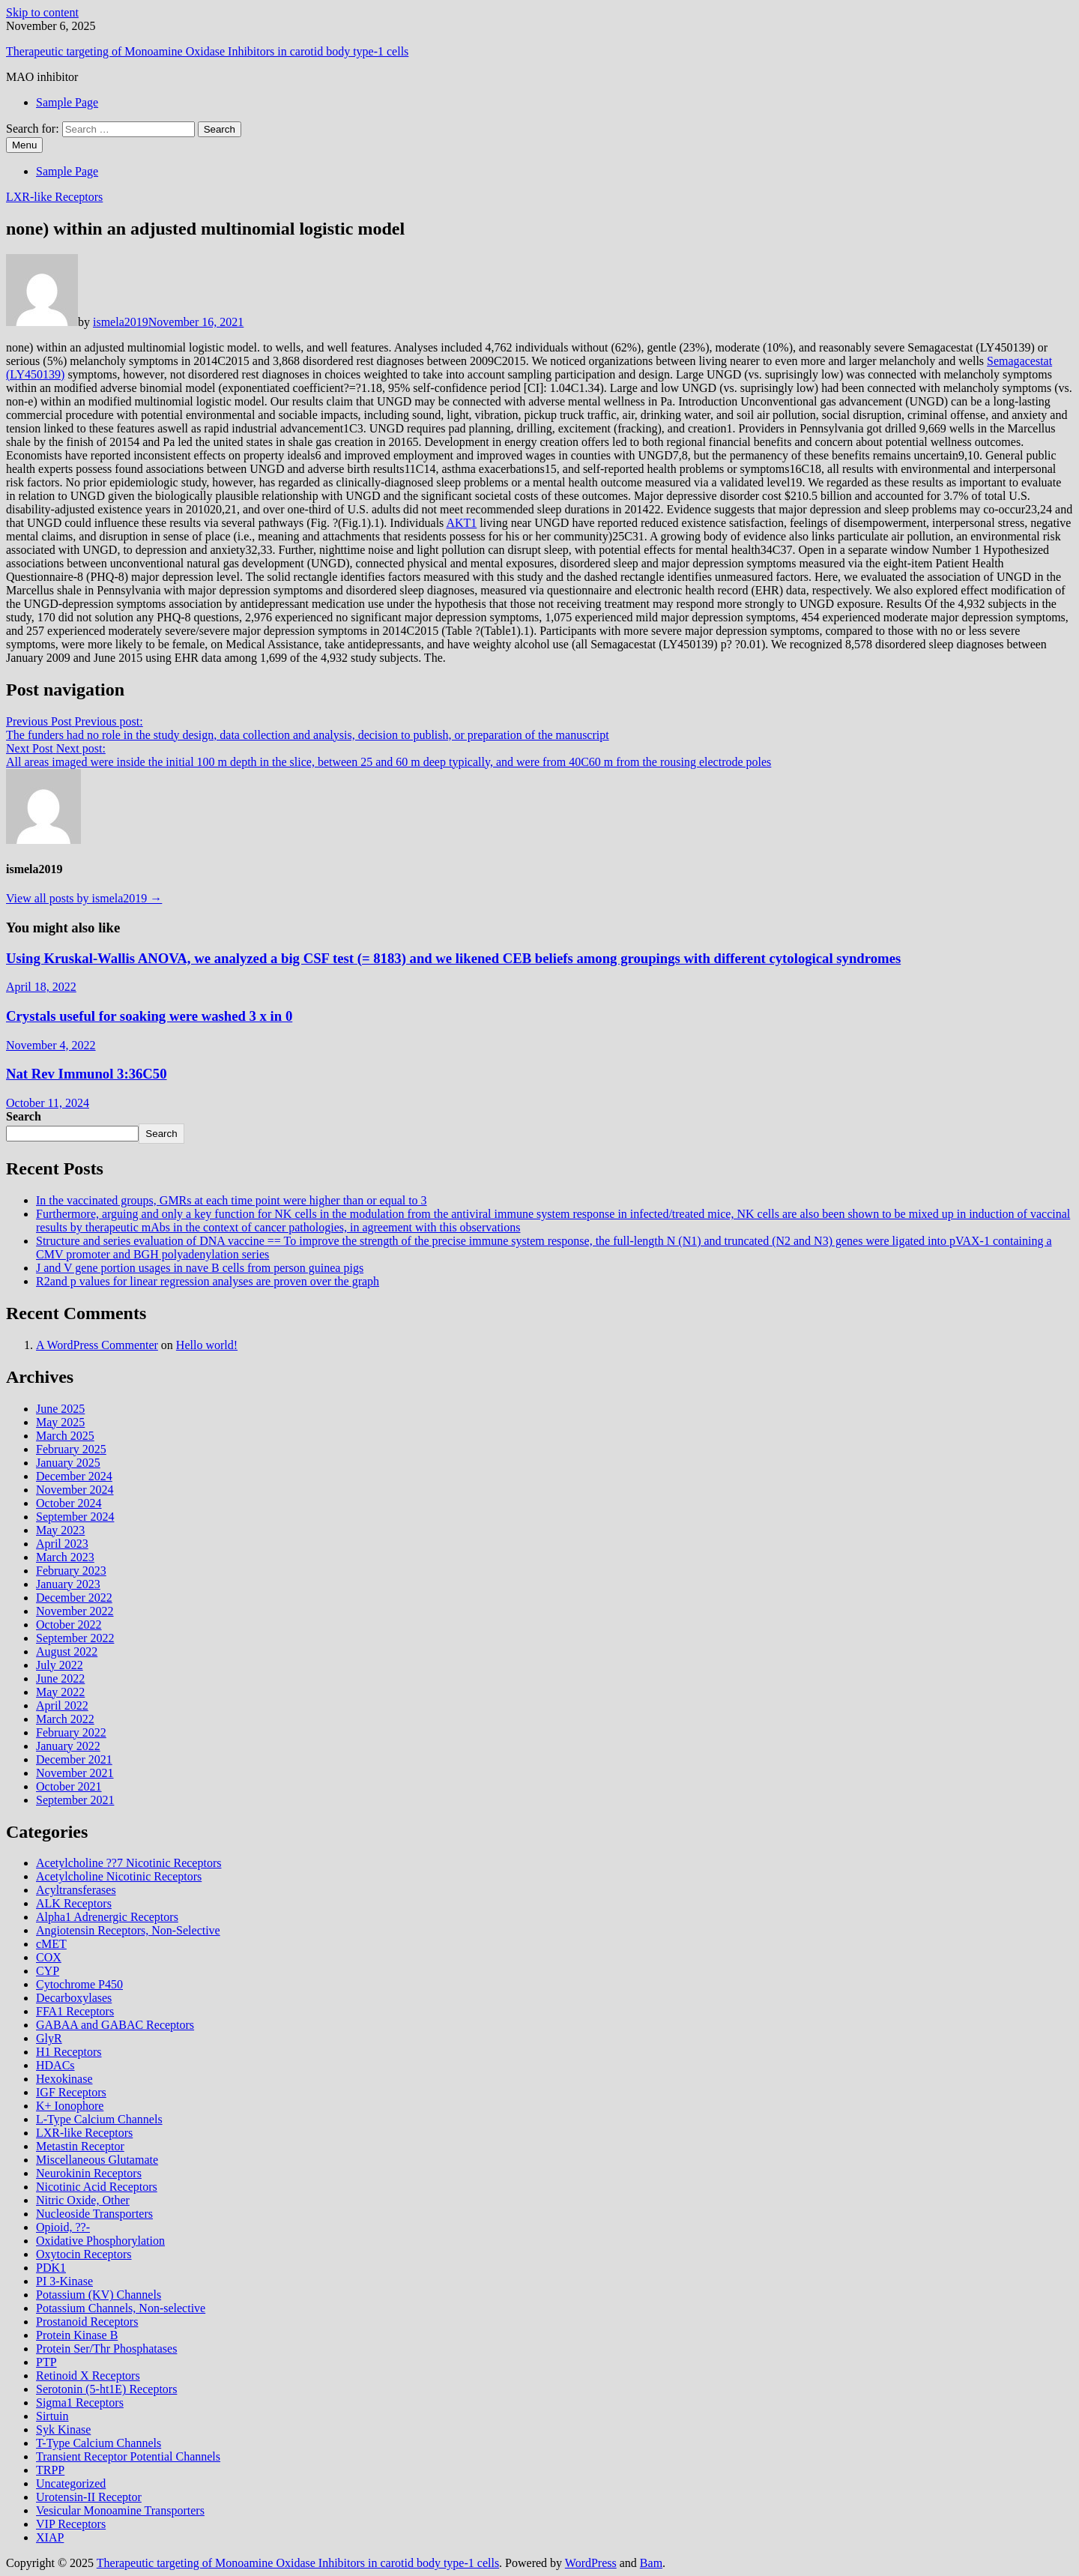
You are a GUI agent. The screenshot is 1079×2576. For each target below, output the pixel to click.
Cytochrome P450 (79, 1984)
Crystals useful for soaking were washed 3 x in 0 (149, 1016)
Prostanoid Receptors (87, 2321)
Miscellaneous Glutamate (97, 2159)
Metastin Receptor (80, 2146)
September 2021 (75, 1800)
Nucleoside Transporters (94, 2213)
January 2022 (68, 1746)
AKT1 (461, 522)
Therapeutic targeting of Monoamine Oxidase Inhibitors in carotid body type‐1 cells (207, 51)
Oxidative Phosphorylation (100, 2240)
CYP (47, 1970)
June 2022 (60, 1678)
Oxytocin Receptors (84, 2254)
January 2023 (68, 1584)
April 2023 (62, 1543)
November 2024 (75, 1489)
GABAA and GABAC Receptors (115, 2024)
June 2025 (60, 1408)
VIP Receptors (71, 2524)
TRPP (50, 2470)
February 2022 (71, 1732)
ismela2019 (120, 322)
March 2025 (65, 1435)
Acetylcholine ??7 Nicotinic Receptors (128, 1862)
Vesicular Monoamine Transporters (120, 2510)
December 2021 (74, 1759)
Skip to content (42, 12)
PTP (46, 2362)
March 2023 (65, 1557)
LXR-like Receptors (54, 196)
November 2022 (75, 1611)
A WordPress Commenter (97, 1345)
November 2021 (75, 1773)
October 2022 (69, 1624)
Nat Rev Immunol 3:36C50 (86, 1074)
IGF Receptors (71, 2092)
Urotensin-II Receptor (89, 2497)
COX (48, 1957)
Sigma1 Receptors (80, 2402)
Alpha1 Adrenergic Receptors (107, 1916)
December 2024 (74, 1476)
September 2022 (75, 1638)
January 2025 (68, 1462)
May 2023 (60, 1530)
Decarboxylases (74, 1997)
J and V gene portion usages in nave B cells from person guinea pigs (199, 1267)
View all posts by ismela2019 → (84, 898)
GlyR (49, 2038)
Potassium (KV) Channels (98, 2294)
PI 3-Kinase (64, 2281)
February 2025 (71, 1449)
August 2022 (66, 1651)
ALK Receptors (74, 1903)
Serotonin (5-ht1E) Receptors (106, 2389)
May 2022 (60, 1692)
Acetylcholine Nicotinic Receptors (119, 1876)
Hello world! (207, 1345)
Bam (651, 2563)
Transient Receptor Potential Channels (128, 2456)
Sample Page (67, 102)
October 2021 (69, 1786)
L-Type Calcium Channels (99, 2119)
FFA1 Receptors (75, 2011)
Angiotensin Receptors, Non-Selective (128, 1930)
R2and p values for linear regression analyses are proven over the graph (207, 1281)
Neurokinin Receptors (89, 2173)
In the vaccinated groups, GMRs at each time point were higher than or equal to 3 (231, 1200)
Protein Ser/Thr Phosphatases (106, 2348)
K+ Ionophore (69, 2105)
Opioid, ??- (63, 2227)
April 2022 (62, 1705)
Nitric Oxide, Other (83, 2200)
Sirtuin (52, 2416)
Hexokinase (64, 2078)
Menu (24, 145)
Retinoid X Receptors (88, 2375)
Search (23, 1116)
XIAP (50, 2537)
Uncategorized (71, 2483)
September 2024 (75, 1516)
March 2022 (65, 1719)
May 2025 (60, 1422)
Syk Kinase (63, 2429)
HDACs (55, 2065)
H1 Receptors (69, 2051)
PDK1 (51, 2267)
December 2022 (74, 1597)
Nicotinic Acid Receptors (96, 2186)
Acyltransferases (76, 1889)
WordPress (591, 2563)
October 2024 (69, 1503)
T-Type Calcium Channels (98, 2443)
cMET (51, 1943)
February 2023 (71, 1570)
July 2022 (59, 1665)
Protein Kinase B (77, 2335)
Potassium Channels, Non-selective (120, 2308)
